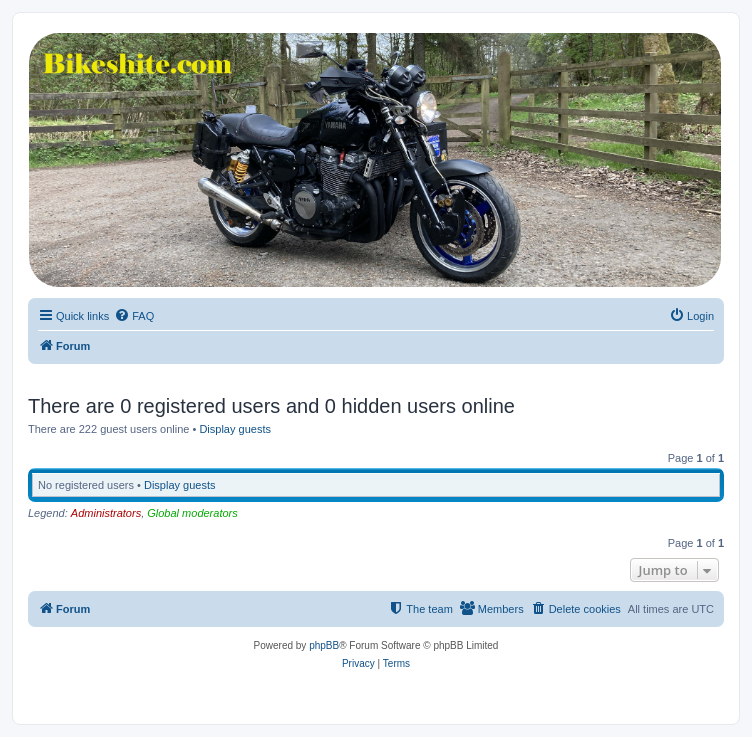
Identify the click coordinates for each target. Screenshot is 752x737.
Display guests (235, 429)
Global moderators (192, 513)
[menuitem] (134, 316)
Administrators (106, 513)
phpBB (324, 645)
